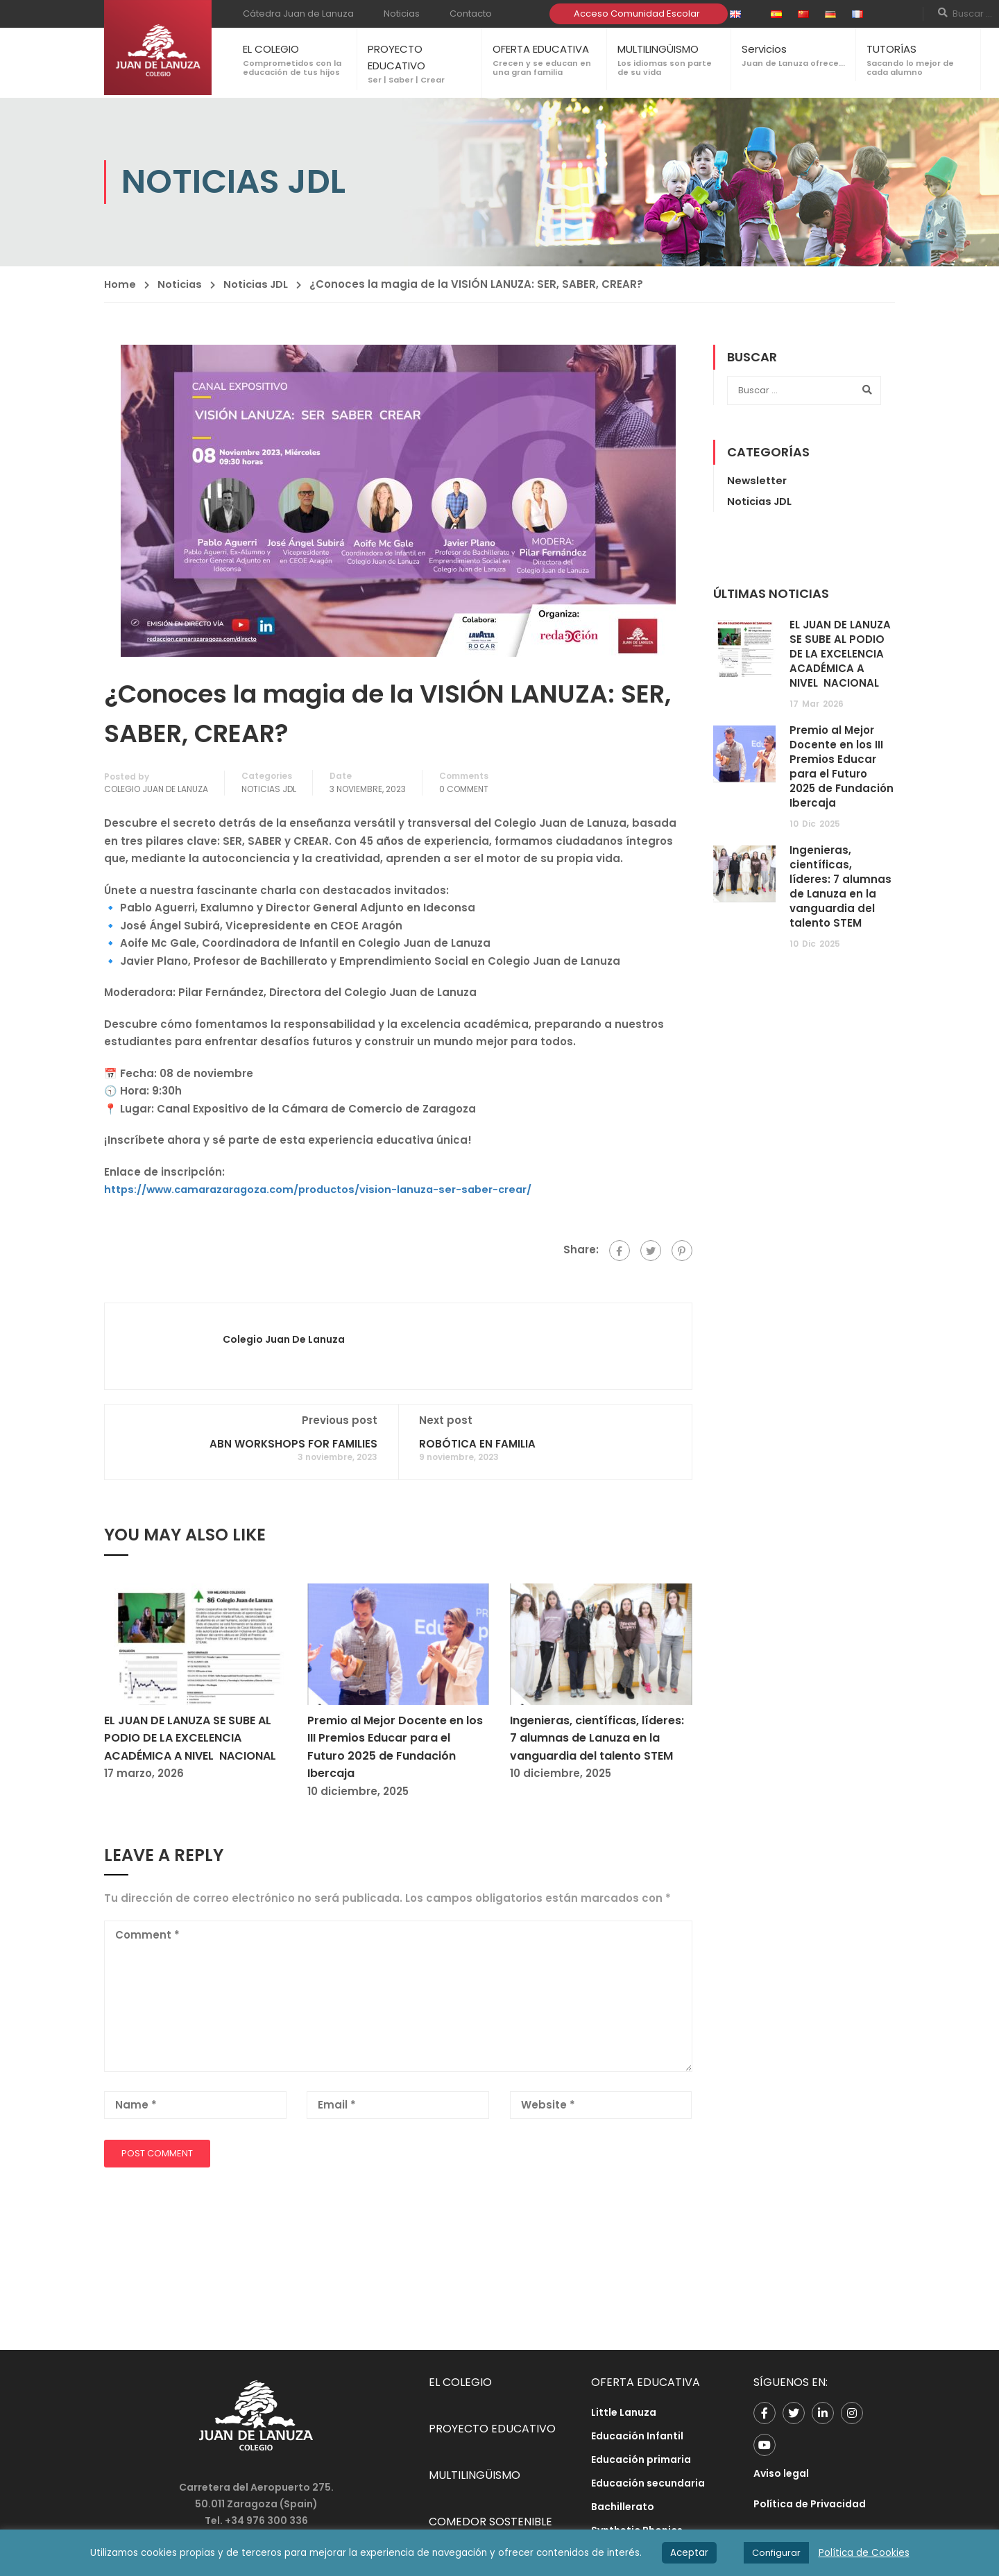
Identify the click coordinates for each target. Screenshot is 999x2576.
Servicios (764, 49)
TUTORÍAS (891, 49)
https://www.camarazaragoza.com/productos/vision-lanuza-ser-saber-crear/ (325, 1189)
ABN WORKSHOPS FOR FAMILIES (293, 1443)
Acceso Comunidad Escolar (637, 13)
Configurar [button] (776, 2552)
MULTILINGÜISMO (658, 49)
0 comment (463, 789)
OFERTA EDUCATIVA (541, 49)
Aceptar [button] (689, 2552)
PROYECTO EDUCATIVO (492, 2429)
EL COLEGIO (271, 49)
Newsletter (757, 480)
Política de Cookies (864, 2552)
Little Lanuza (623, 2412)
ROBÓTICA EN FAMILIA (477, 1443)
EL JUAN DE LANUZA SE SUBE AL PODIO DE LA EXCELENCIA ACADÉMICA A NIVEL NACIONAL (190, 1738)
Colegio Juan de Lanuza (156, 789)
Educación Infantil (637, 2436)
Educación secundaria (648, 2483)
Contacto (471, 13)
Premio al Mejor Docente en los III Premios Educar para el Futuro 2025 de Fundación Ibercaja (841, 766)
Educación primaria (641, 2459)
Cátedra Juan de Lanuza (298, 13)
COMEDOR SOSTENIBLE (490, 2522)
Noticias (402, 13)
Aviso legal (781, 2473)
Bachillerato (622, 2507)
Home (120, 284)
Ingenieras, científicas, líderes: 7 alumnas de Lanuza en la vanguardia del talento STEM (597, 1738)
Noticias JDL (260, 284)
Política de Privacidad (809, 2504)
